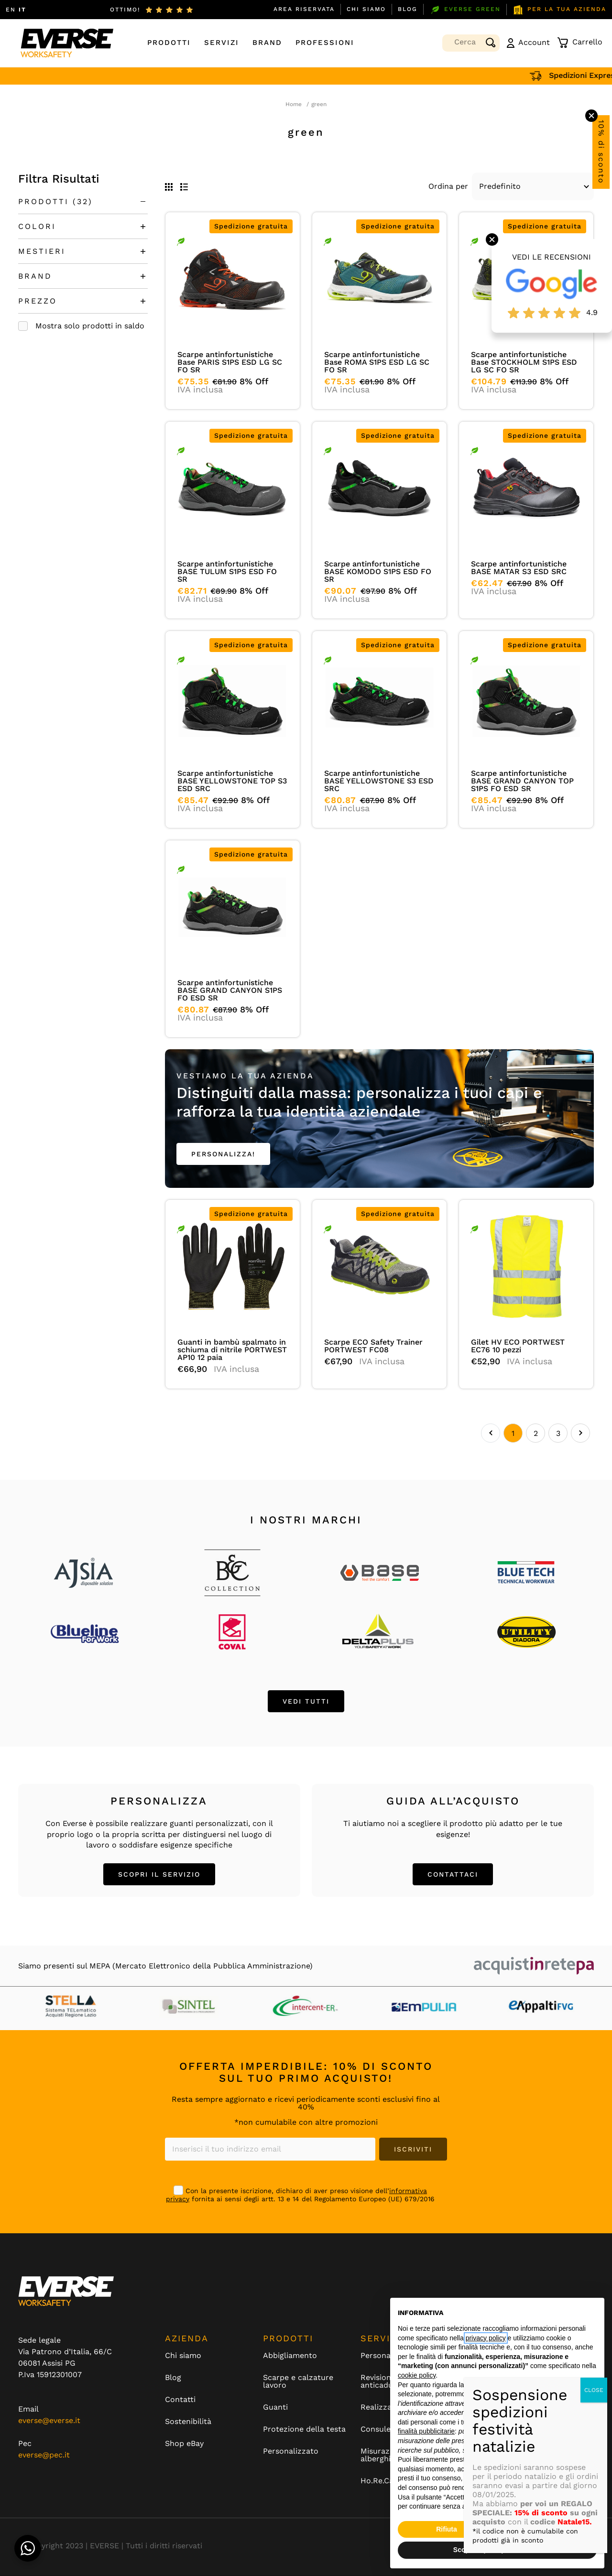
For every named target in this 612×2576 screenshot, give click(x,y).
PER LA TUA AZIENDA (559, 9)
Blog (407, 9)
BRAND (35, 276)
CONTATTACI (452, 1875)
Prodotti (169, 42)
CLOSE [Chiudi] (593, 2390)
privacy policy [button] (486, 2338)
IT (22, 9)
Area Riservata (304, 9)
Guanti (275, 2408)
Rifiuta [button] (446, 2529)
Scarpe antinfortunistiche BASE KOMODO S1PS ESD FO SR (377, 571)
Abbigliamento (290, 2356)
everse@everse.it (49, 2420)
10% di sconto (601, 152)
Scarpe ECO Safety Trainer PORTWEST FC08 (373, 1346)
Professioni (324, 42)
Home (293, 104)
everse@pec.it (44, 2455)
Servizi (221, 42)
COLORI (37, 226)
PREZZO (37, 300)
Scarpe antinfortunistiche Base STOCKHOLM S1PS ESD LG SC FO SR (524, 362)
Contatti (180, 2400)
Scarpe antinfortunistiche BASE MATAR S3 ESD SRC (519, 567)
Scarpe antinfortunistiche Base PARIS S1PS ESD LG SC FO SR (229, 362)
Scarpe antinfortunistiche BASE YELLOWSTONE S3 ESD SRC (379, 781)
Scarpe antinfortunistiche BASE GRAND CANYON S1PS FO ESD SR (229, 990)
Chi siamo (366, 9)
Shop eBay (184, 2444)
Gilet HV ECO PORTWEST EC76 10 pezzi (518, 1346)
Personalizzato (290, 2452)
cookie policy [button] (417, 2375)
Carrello (579, 42)
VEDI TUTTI (306, 1702)
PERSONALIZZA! (223, 1154)
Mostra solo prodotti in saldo (89, 326)
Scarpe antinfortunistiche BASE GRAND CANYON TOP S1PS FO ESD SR (522, 781)
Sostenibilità (188, 2422)
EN (11, 9)
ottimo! (125, 9)
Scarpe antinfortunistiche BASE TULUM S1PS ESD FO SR (227, 571)
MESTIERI (42, 251)
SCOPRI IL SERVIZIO (159, 1875)
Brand (267, 42)
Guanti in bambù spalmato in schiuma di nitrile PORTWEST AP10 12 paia (232, 1350)
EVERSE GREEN (465, 9)
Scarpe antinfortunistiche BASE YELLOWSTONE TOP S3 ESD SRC (232, 781)
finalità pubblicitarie (426, 2431)
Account (528, 43)
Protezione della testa (304, 2430)
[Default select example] (533, 186)
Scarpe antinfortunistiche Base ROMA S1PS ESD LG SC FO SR (376, 362)
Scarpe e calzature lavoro (298, 2382)
